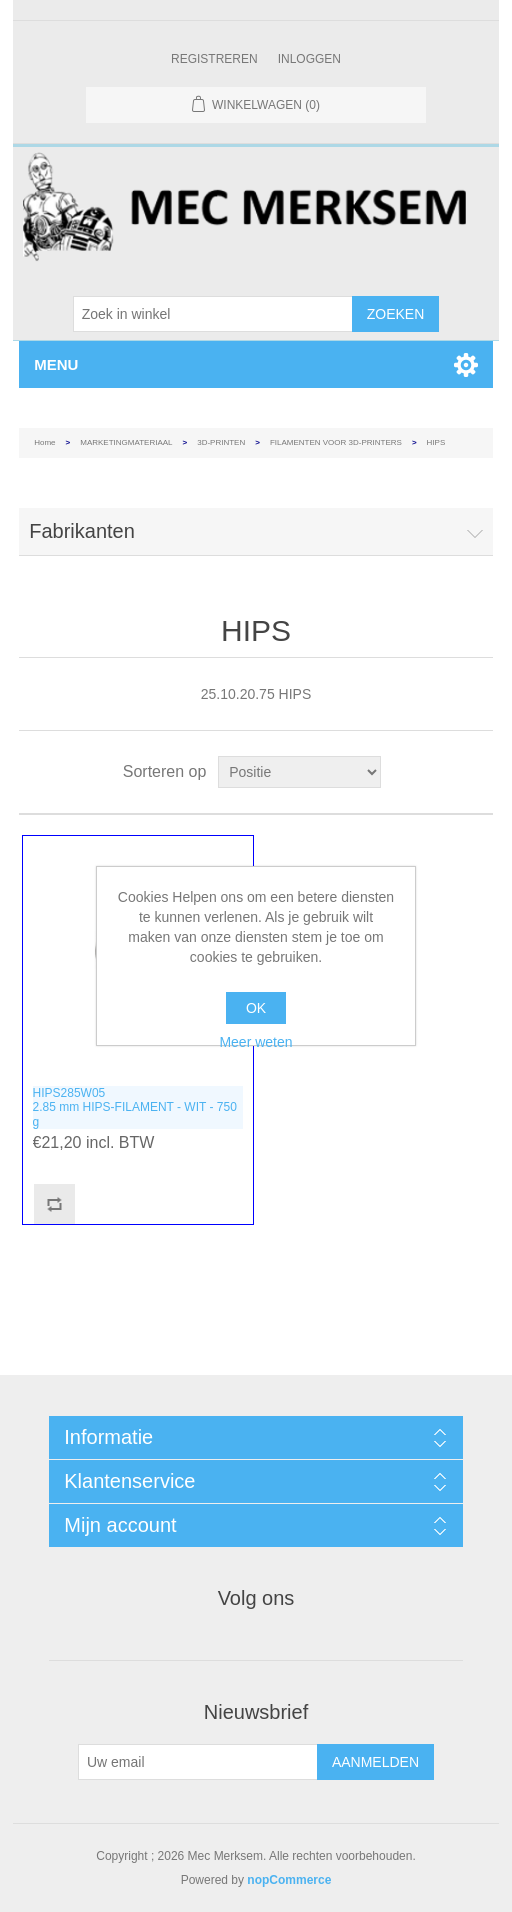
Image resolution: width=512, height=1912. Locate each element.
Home (44, 442)
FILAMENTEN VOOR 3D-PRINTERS (336, 442)
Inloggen (309, 59)
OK (256, 1008)
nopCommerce (289, 1880)
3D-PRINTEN (221, 442)
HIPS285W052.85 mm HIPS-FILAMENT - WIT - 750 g (135, 1107)
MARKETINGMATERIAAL (126, 442)
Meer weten (255, 1042)
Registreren (214, 59)
